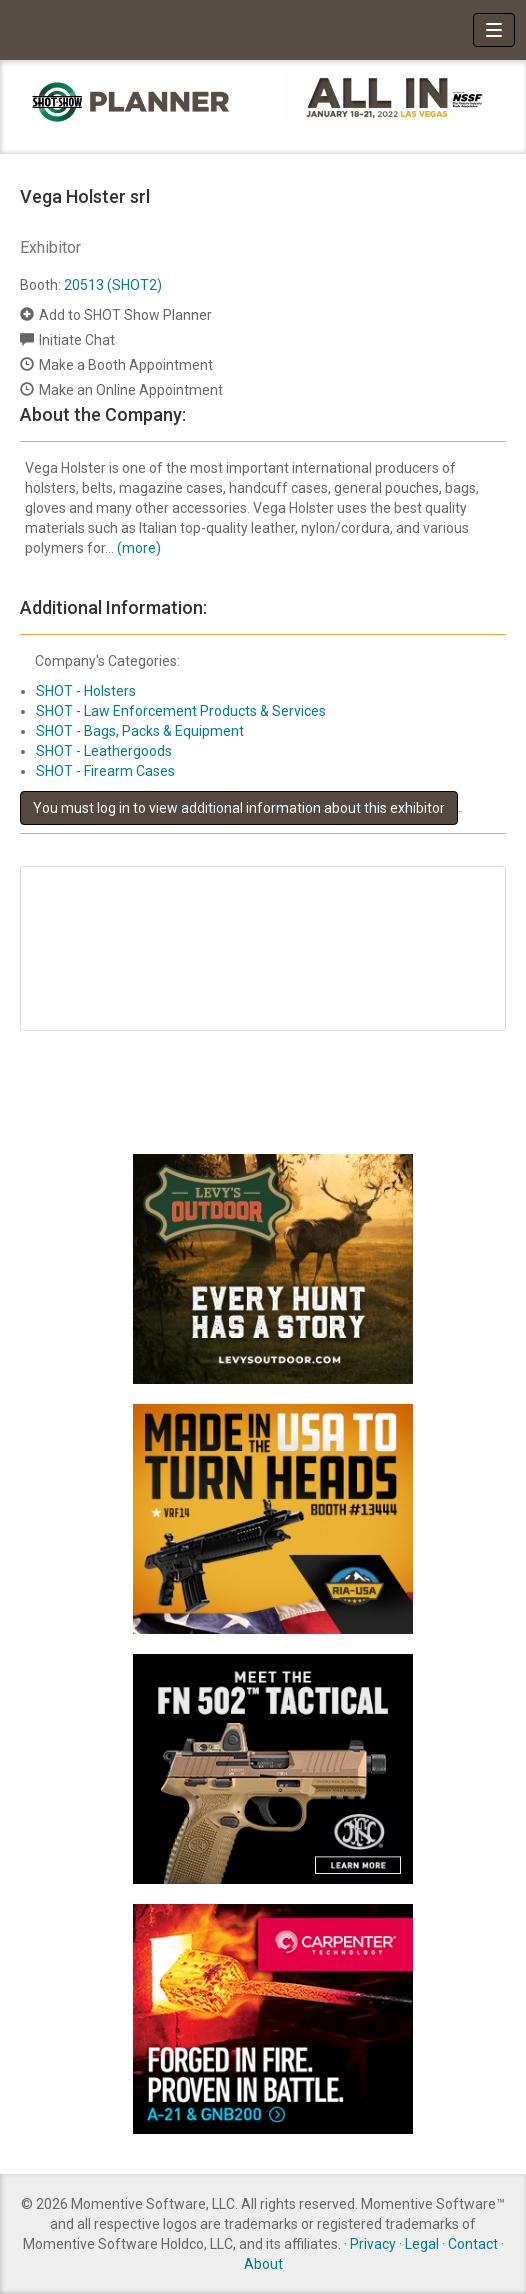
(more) (139, 548)
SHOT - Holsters (86, 691)
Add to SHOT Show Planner (125, 315)
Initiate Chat (77, 340)
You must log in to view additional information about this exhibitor (239, 808)
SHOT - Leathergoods (104, 751)
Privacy (373, 2244)
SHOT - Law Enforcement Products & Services (181, 711)
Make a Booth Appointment (126, 365)
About (263, 2264)
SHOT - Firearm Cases (105, 771)
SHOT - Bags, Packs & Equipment (140, 731)
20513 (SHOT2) (113, 285)
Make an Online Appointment (131, 390)
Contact (473, 2244)
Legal (422, 2244)
